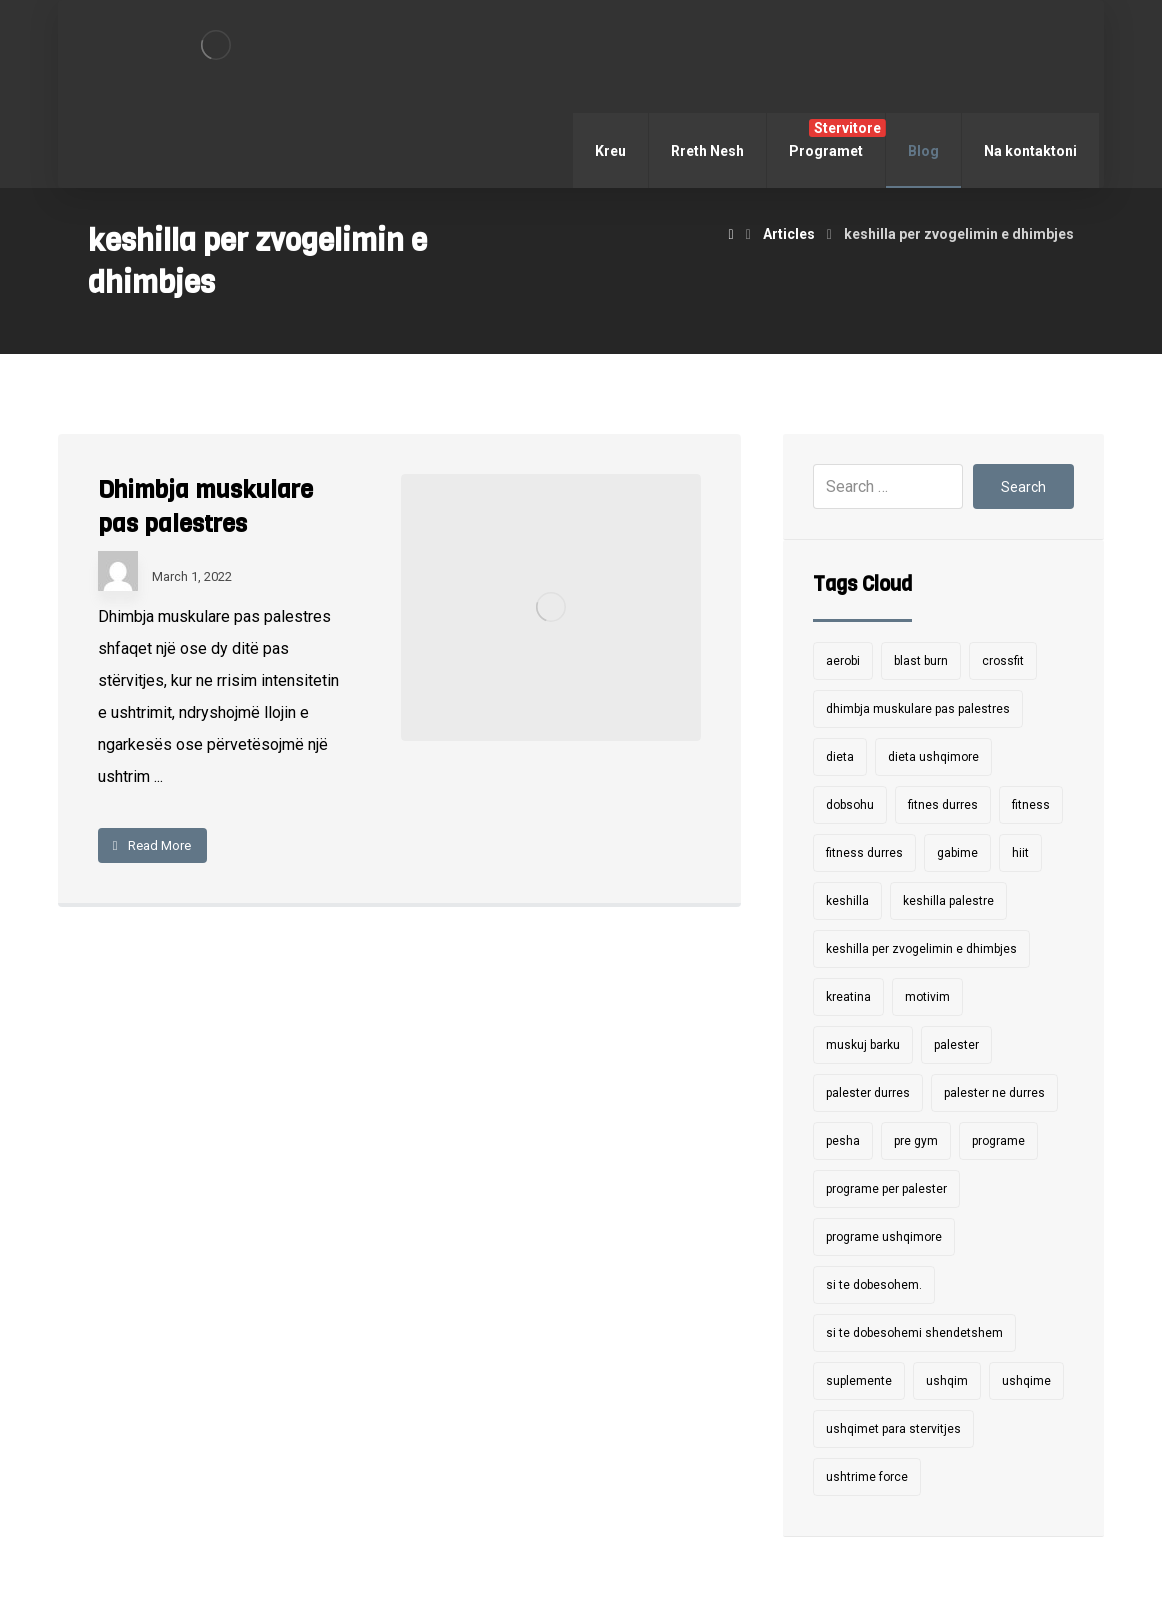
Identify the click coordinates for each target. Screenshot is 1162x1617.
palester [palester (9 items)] (956, 1045)
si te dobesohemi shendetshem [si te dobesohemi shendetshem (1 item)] (914, 1333)
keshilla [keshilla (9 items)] (847, 901)
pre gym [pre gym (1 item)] (916, 1141)
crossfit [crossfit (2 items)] (1003, 661)
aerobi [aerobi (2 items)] (843, 661)
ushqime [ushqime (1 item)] (1026, 1381)
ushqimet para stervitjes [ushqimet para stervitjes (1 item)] (893, 1429)
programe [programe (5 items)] (998, 1141)
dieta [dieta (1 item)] (840, 757)
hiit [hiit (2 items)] (1020, 853)
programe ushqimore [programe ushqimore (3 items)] (884, 1237)
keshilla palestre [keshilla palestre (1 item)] (948, 901)
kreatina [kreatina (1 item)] (848, 997)
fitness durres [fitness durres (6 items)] (864, 853)
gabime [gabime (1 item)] (957, 853)
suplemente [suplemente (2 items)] (859, 1381)
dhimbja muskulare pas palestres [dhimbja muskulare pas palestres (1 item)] (918, 709)
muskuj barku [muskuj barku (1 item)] (863, 1045)
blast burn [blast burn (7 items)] (921, 661)
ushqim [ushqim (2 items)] (947, 1381)
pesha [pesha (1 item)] (843, 1141)
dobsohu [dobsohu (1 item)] (850, 805)
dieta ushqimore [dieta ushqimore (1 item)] (933, 757)
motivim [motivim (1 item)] (927, 997)
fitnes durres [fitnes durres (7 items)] (943, 805)
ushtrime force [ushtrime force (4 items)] (867, 1477)
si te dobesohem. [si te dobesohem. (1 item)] (874, 1285)
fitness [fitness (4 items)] (1031, 805)
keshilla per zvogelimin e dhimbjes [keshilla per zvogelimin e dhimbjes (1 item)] (921, 949)
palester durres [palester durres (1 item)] (868, 1093)
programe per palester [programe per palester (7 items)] (886, 1189)
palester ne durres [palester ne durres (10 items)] (994, 1093)
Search (1023, 487)
